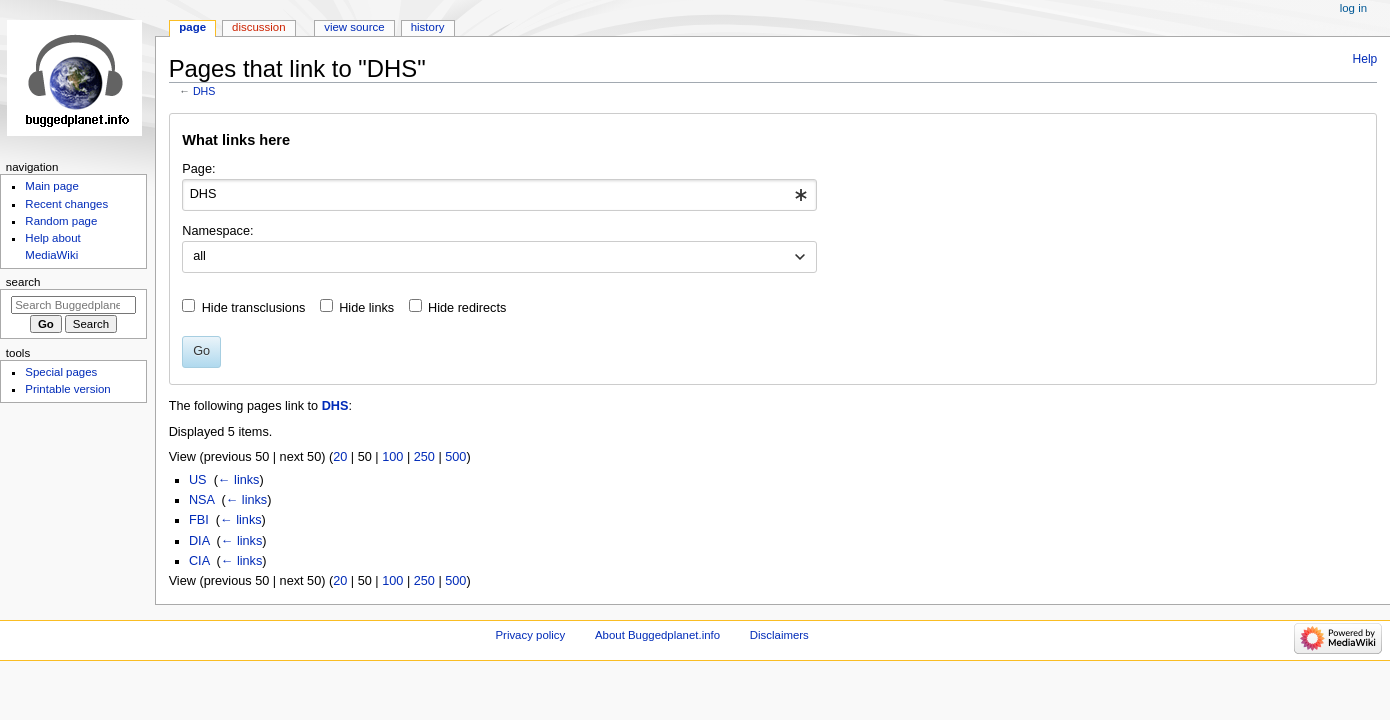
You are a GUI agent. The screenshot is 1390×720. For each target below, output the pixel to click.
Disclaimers (779, 635)
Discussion (258, 27)
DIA (199, 541)
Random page (61, 221)
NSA (201, 500)
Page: (198, 169)
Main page (52, 186)
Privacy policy (530, 635)
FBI (199, 520)
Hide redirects (467, 308)
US (198, 480)
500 (455, 457)
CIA (199, 561)
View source (354, 27)
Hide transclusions (254, 308)
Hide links (366, 308)
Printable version (67, 389)
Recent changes (66, 204)
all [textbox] (199, 256)
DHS (204, 91)
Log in (1353, 8)
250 (424, 457)
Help (1365, 59)
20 (340, 457)
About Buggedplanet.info (657, 635)
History (428, 27)
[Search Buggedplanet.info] (73, 305)
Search (23, 282)
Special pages (61, 372)
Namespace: (217, 231)
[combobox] (499, 195)
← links (239, 480)
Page (192, 27)
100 (392, 457)
